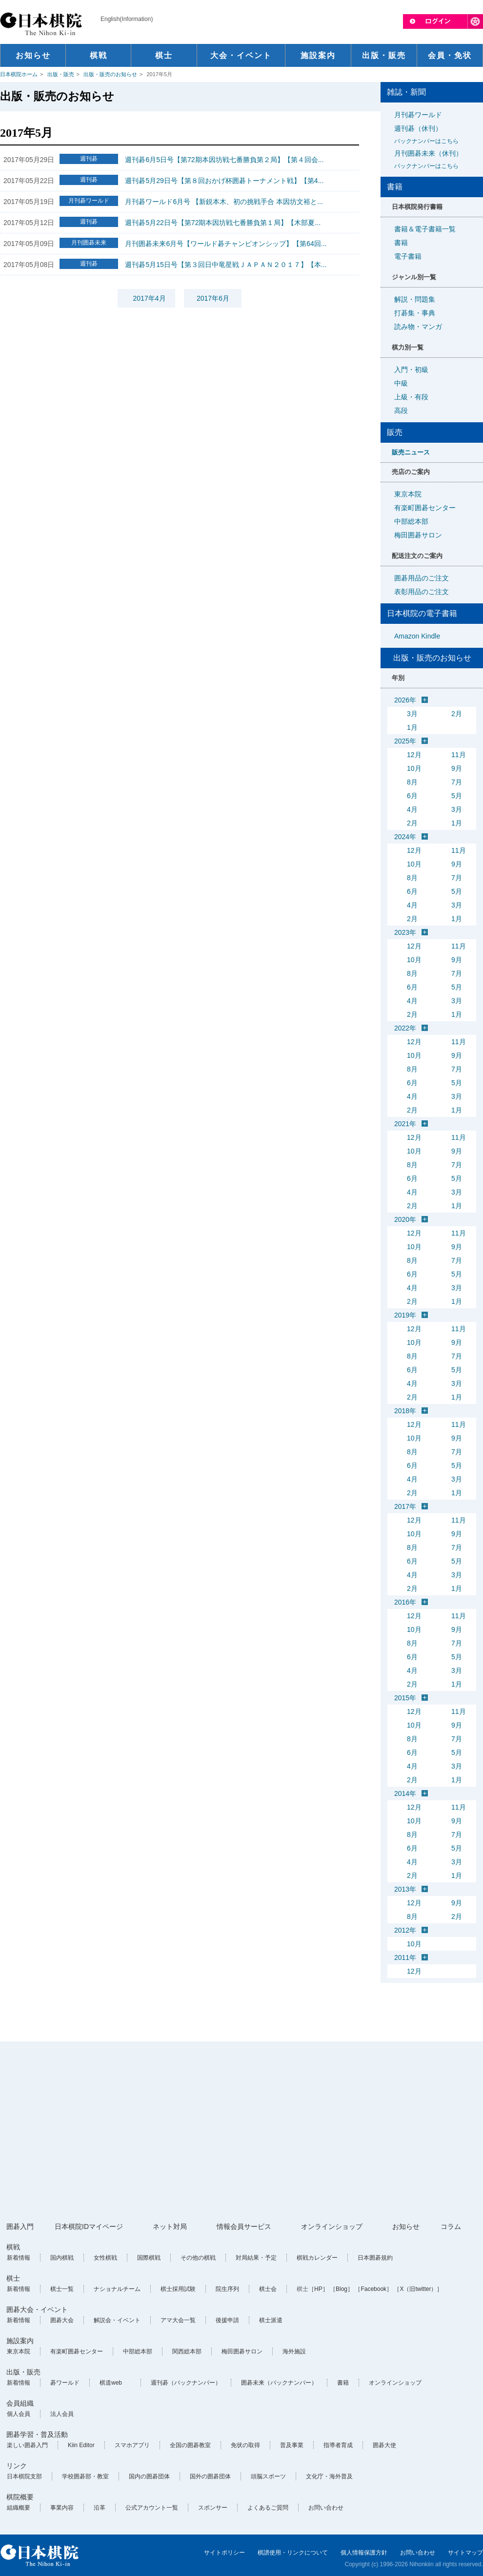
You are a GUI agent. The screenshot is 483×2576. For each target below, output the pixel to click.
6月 (412, 796)
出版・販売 (60, 74)
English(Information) (127, 19)
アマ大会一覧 (178, 2320)
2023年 (405, 932)
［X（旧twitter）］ (418, 2289)
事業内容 (62, 2507)
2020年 (405, 1219)
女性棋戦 (105, 2257)
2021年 (405, 1124)
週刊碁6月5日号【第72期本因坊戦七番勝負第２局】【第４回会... (224, 160)
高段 (401, 410)
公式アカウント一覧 (151, 2507)
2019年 (405, 1315)
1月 (412, 727)
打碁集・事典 (414, 313)
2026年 (405, 700)
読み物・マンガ (418, 326)
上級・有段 (411, 397)
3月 (412, 714)
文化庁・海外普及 (329, 2476)
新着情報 (18, 2257)
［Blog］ (341, 2289)
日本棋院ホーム (19, 74)
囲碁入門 (20, 2226)
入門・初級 (411, 369)
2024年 (405, 837)
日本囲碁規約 (375, 2257)
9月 (456, 768)
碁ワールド (65, 2382)
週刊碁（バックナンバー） (186, 2382)
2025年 (405, 741)
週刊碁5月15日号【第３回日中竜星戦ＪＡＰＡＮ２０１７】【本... (225, 264)
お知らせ (406, 2226)
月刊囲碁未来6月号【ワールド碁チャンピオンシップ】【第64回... (225, 243)
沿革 (99, 2507)
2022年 (405, 1028)
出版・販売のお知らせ (110, 74)
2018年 (405, 1411)
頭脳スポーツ (268, 2476)
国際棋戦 (149, 2257)
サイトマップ (465, 2552)
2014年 (405, 1793)
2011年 (405, 1957)
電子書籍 (408, 256)
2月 (456, 714)
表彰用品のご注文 (421, 592)
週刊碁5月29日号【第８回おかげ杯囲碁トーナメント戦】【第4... (224, 181)
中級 (401, 383)
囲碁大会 (62, 2320)
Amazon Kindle (417, 636)
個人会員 (18, 2414)
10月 (414, 768)
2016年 (405, 1602)
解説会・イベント (117, 2320)
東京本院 (408, 494)
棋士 (13, 2278)
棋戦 (13, 2247)
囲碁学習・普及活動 (37, 2434)
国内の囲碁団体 (149, 2476)
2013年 (405, 1889)
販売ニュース (411, 452)
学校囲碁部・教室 (85, 2476)
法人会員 (62, 2414)
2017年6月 (213, 298)
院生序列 (227, 2289)
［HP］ (318, 2289)
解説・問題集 (414, 299)
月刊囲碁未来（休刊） (435, 160)
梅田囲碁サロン (418, 535)
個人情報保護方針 (364, 2552)
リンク (16, 2466)
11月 (458, 755)
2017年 (405, 1506)
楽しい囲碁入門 (27, 2445)
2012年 (405, 1930)
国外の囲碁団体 (210, 2476)
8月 (412, 782)
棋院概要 (20, 2497)
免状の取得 (245, 2445)
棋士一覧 (62, 2289)
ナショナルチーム (117, 2289)
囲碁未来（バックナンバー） (279, 2382)
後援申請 (227, 2320)
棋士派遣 (270, 2320)
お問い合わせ (325, 2507)
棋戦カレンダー (317, 2257)
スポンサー (212, 2507)
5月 (456, 796)
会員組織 (20, 2403)
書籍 (401, 243)
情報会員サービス (244, 2226)
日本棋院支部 (24, 2476)
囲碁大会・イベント (37, 2309)
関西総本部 (186, 2351)
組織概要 (18, 2507)
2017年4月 (149, 298)
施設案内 (20, 2341)
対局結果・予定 (256, 2257)
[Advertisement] (187, 2131)
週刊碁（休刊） (435, 135)
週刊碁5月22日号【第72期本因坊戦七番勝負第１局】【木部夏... (223, 223)
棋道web (111, 2382)
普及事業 (291, 2445)
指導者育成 (338, 2445)
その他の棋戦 (198, 2257)
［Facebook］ (373, 2289)
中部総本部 (411, 521)
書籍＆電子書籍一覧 (425, 229)
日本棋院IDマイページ (89, 2226)
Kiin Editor (81, 2445)
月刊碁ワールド (418, 115)
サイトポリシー (224, 2552)
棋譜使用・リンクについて (293, 2552)
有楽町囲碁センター (425, 508)
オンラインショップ (331, 2226)
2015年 (405, 1698)
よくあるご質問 (267, 2507)
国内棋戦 (62, 2257)
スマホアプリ (132, 2445)
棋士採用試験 (178, 2289)
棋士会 (268, 2289)
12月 (414, 755)
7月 (456, 782)
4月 (412, 809)
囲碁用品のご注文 (421, 578)
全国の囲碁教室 (190, 2445)
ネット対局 (170, 2226)
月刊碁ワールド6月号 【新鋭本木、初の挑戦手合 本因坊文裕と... (223, 202)
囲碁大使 (384, 2445)
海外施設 (294, 2351)
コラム (451, 2226)
